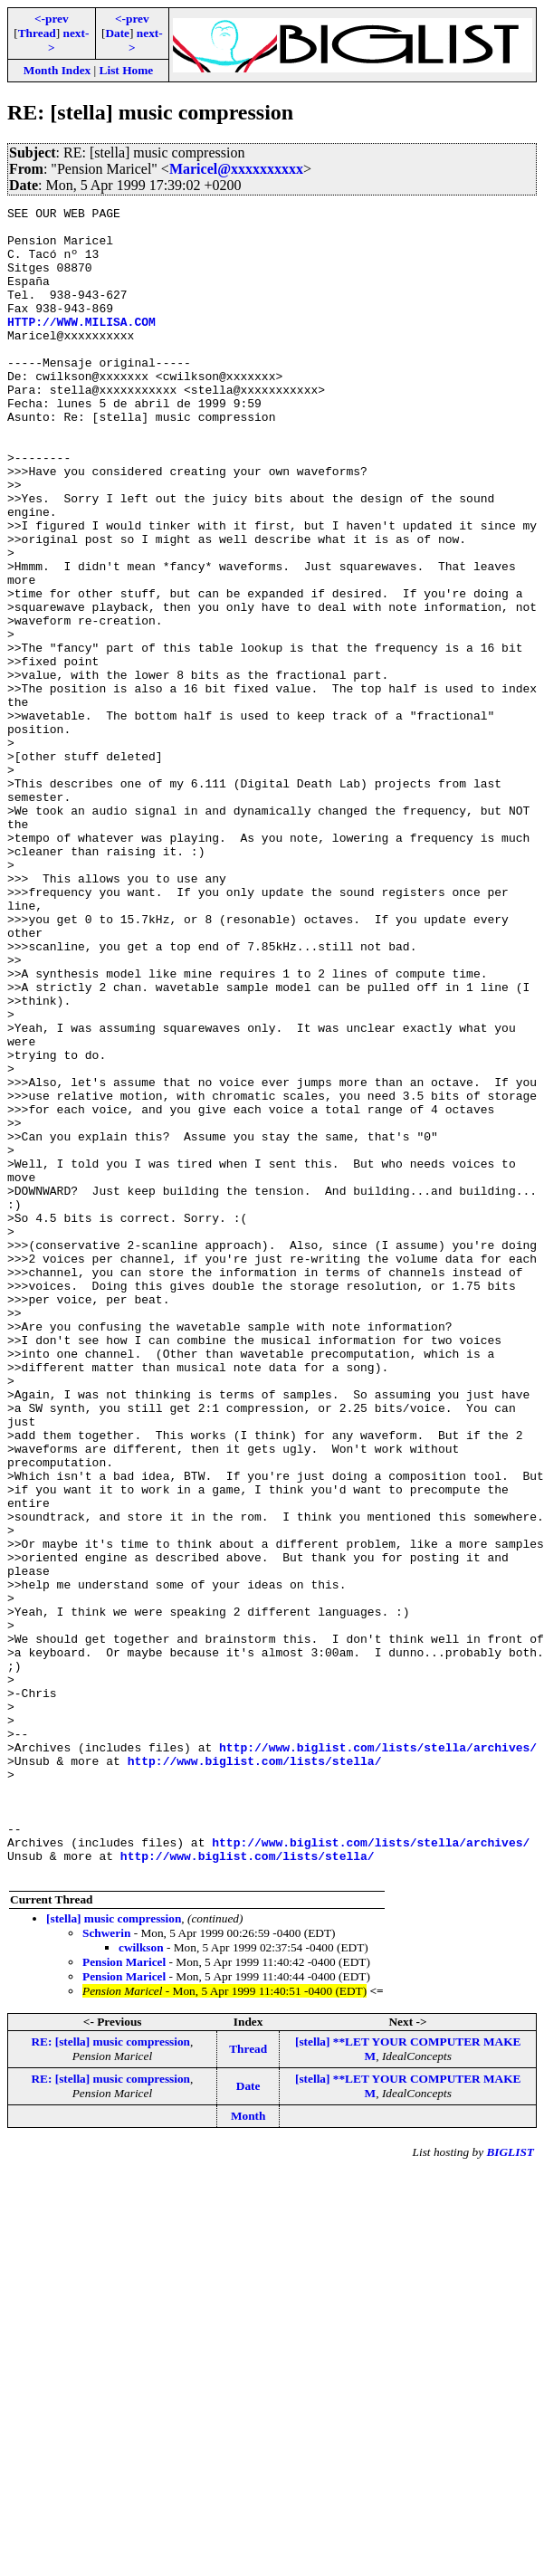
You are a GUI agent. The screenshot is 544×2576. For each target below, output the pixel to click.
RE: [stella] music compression (110, 2375)
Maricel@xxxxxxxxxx (236, 169)
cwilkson (141, 2281)
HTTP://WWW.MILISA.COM (81, 346)
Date (117, 33)
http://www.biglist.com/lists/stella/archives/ (378, 2056)
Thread (37, 33)
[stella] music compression (113, 2252)
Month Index (57, 70)
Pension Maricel (124, 2296)
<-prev (51, 18)
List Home (127, 70)
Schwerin (106, 2267)
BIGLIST (510, 2486)
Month (248, 2450)
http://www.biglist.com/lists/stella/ (255, 2073)
